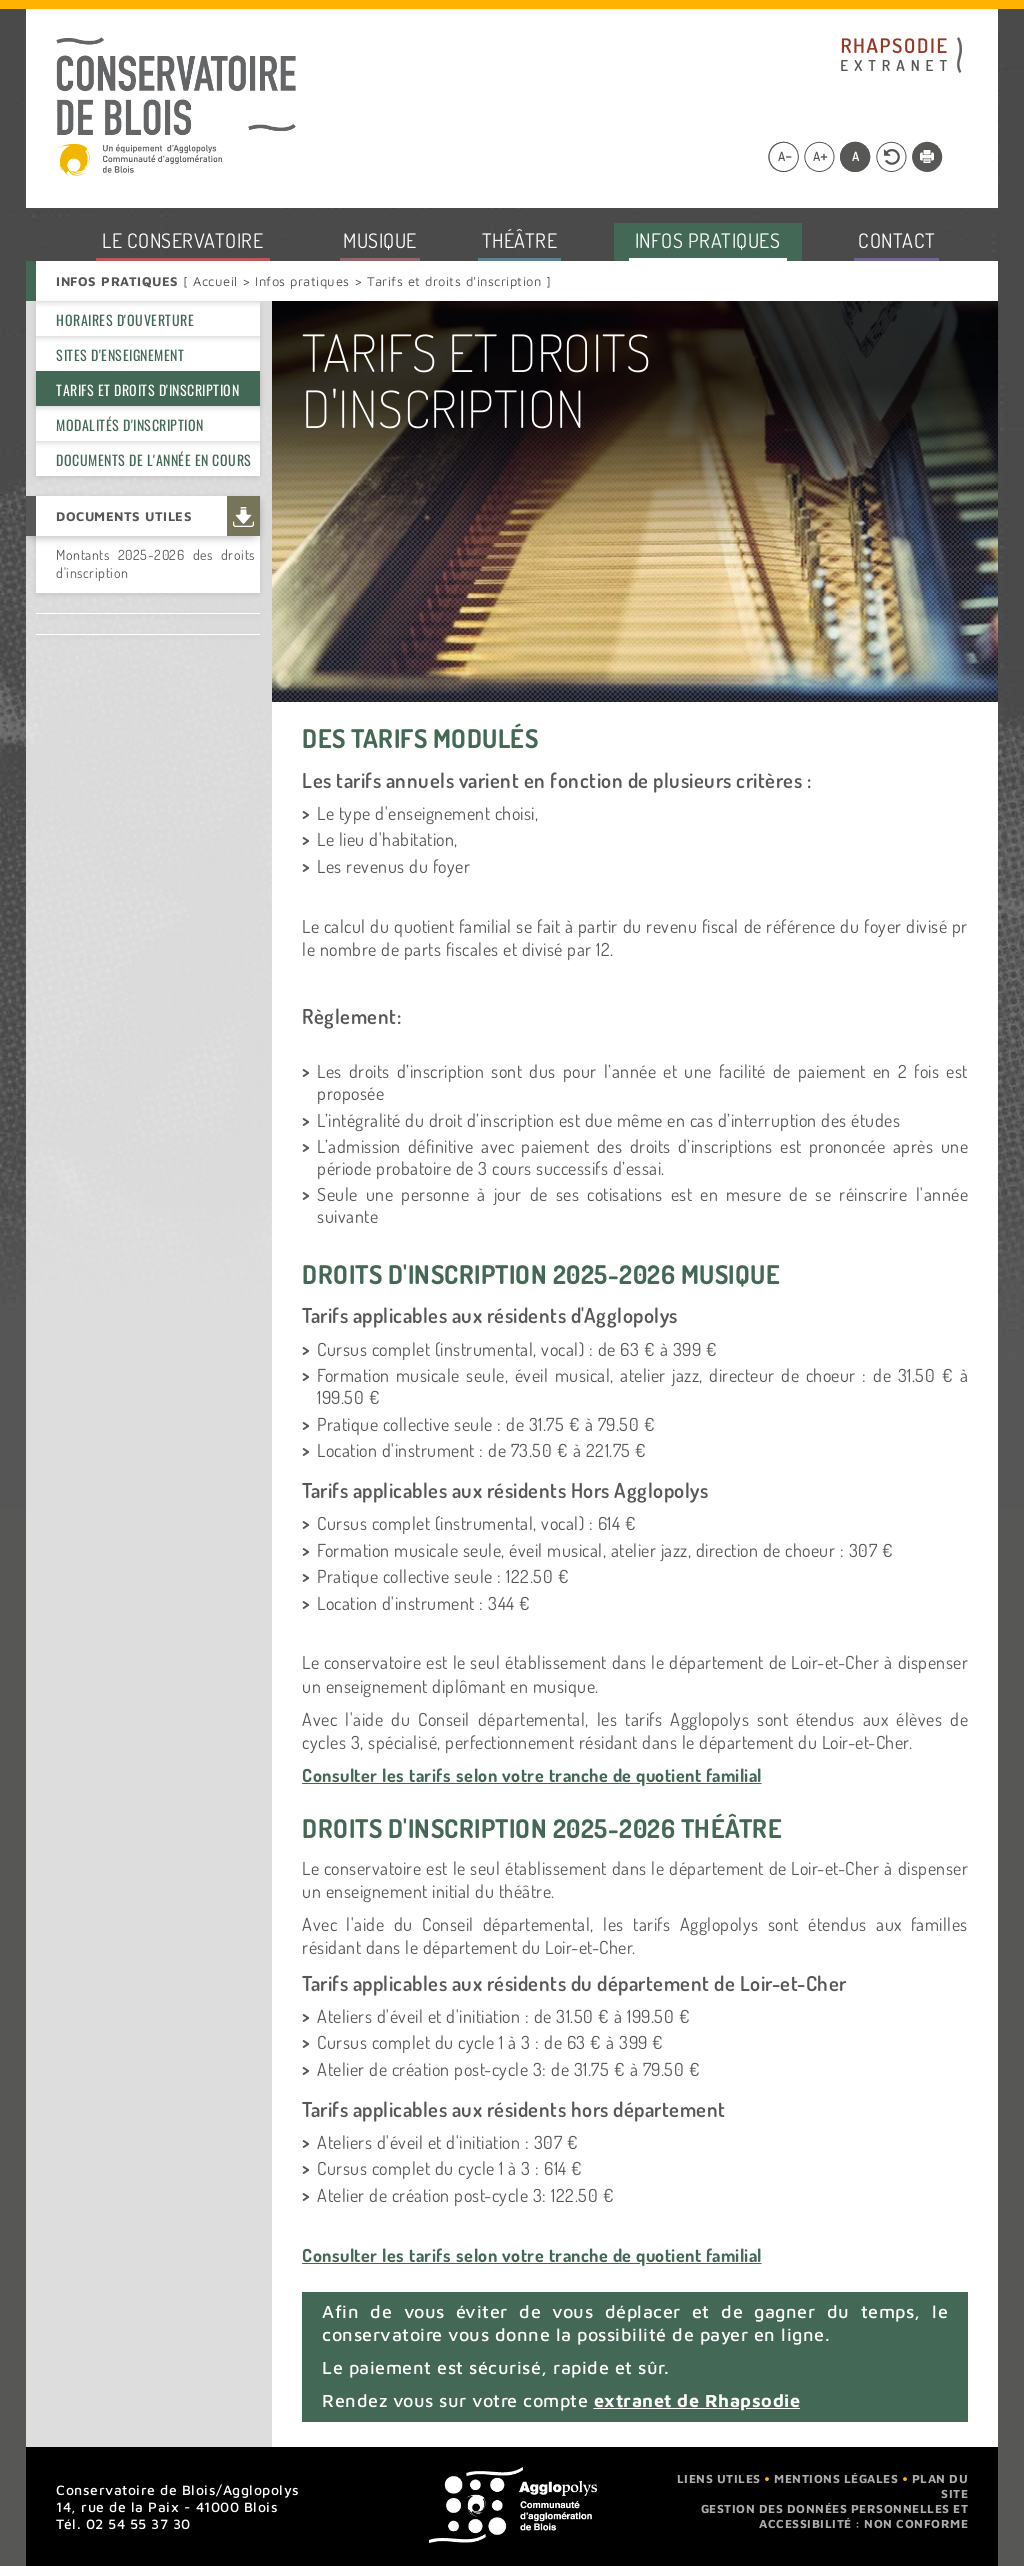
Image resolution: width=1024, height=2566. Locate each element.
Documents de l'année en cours (154, 459)
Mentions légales (836, 2478)
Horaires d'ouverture (125, 319)
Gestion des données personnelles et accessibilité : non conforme (835, 2516)
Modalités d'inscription (130, 424)
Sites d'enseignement (120, 354)
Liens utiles (719, 2478)
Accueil (217, 281)
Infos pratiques (303, 281)
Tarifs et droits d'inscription (147, 389)
